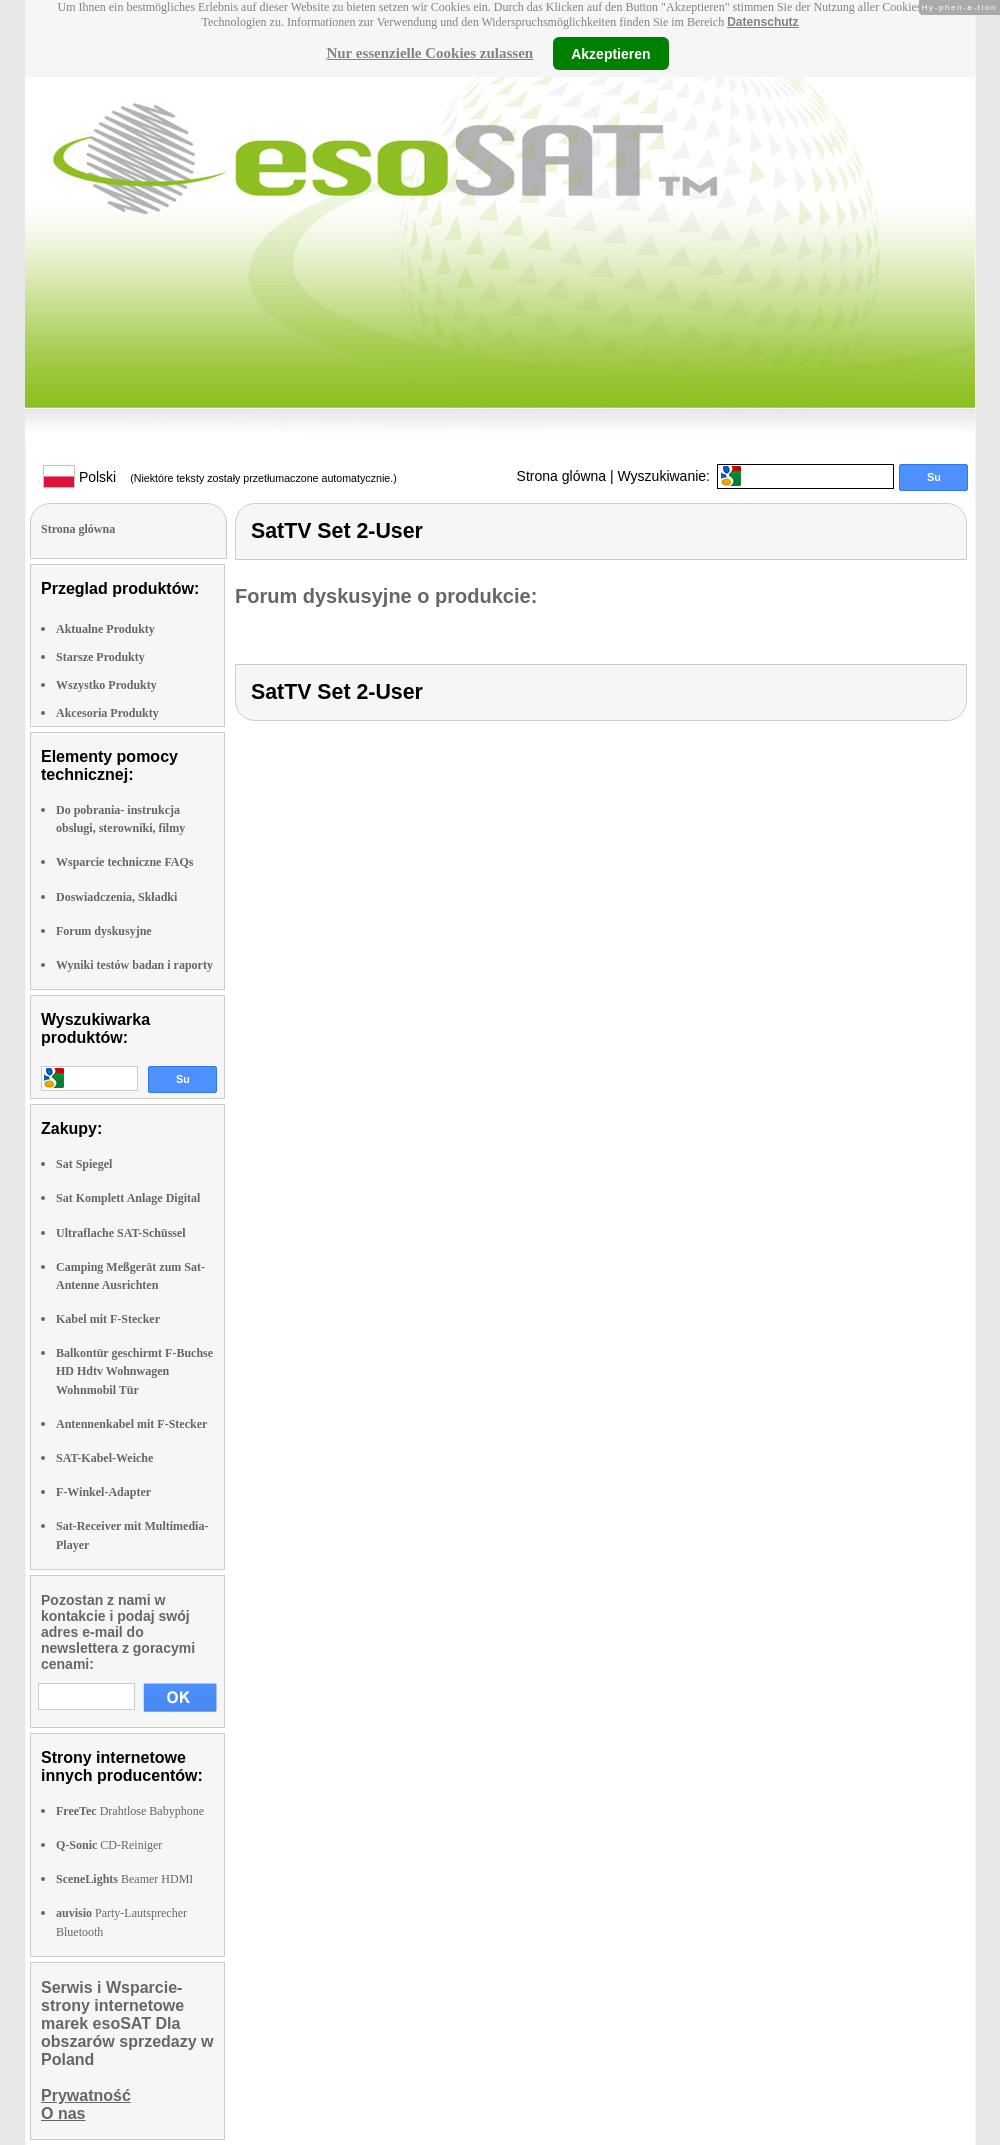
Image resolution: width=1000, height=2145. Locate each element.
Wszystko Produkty (106, 685)
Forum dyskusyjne (104, 931)
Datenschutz (762, 22)
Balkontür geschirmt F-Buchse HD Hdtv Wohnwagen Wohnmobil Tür (134, 1371)
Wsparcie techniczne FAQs (125, 862)
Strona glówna (562, 476)
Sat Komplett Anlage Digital (128, 1198)
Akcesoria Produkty (107, 713)
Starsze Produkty (100, 657)
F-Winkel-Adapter (103, 1492)
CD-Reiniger (109, 1845)
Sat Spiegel (84, 1164)
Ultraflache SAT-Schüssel (121, 1233)
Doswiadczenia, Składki (116, 897)
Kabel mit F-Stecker (108, 1319)
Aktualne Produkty (105, 629)
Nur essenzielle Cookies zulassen (429, 53)
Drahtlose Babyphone (130, 1811)
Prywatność (86, 2095)
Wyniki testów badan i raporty (134, 965)
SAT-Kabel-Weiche (104, 1458)
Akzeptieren (610, 53)
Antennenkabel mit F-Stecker (131, 1424)
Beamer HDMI (124, 1879)
